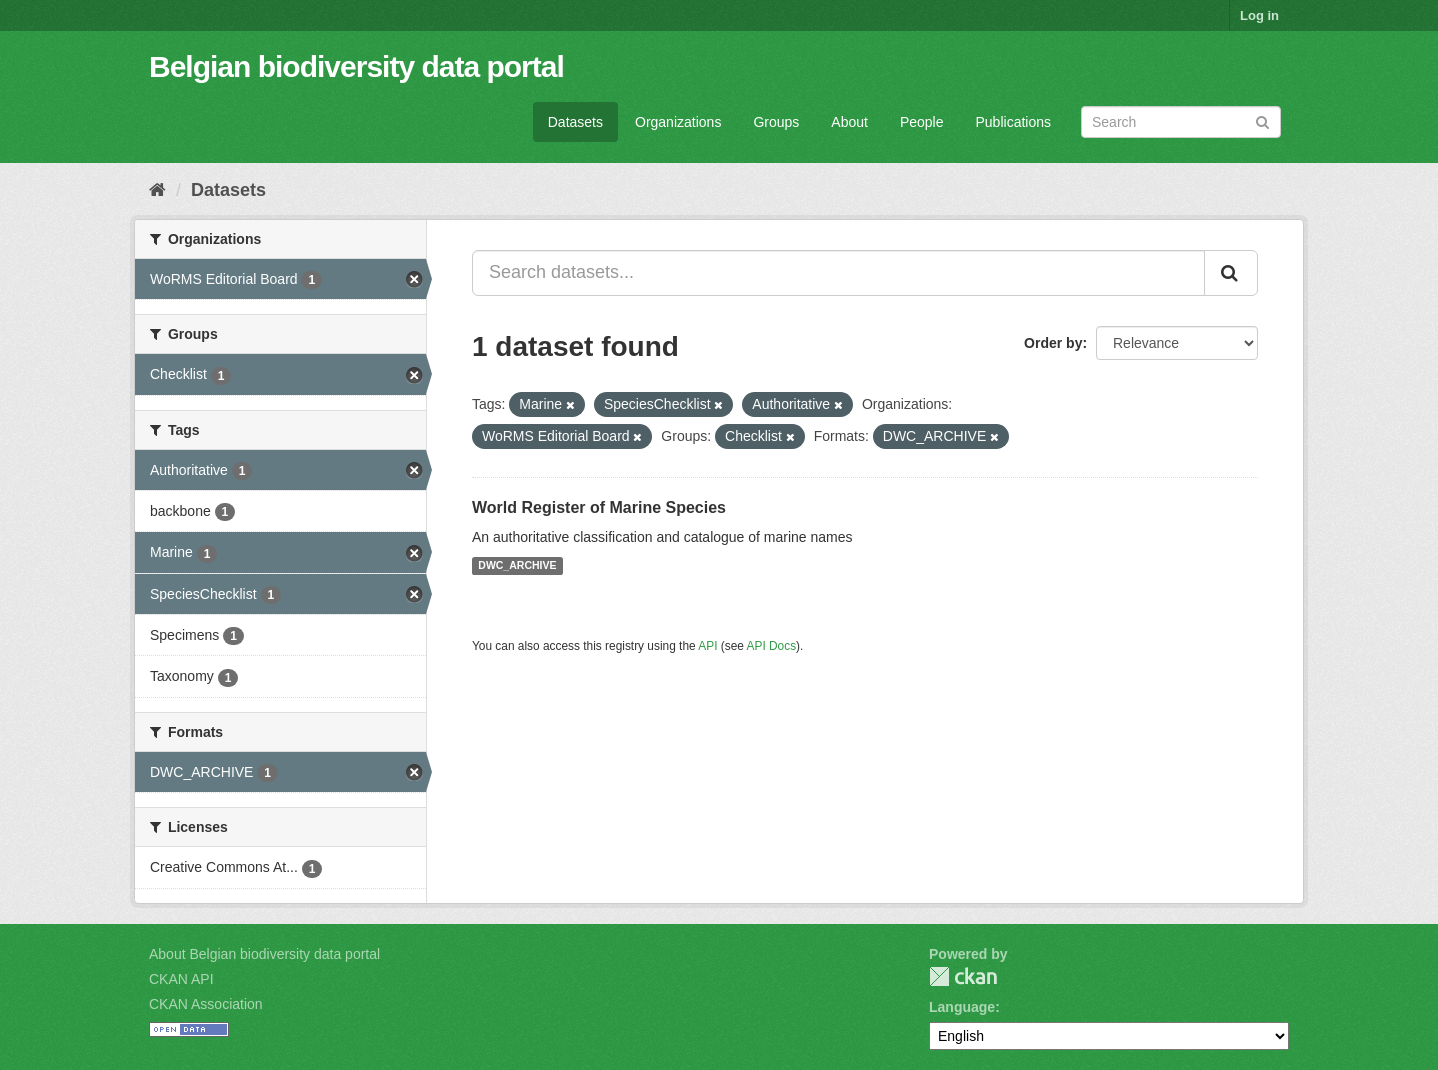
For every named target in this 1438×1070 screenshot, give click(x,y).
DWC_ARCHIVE (517, 566)
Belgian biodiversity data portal (356, 66)
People (922, 122)
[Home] (157, 190)
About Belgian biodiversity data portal (264, 954)
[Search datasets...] (838, 273)
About (849, 122)
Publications (1014, 122)
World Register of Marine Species (599, 507)
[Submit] (1262, 120)
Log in (1259, 15)
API (707, 646)
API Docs (772, 646)
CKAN (963, 976)
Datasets (575, 122)
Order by (1053, 343)
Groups (776, 122)
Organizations (678, 122)
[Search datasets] (1181, 122)
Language (962, 1007)
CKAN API (181, 979)
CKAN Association (206, 1004)
